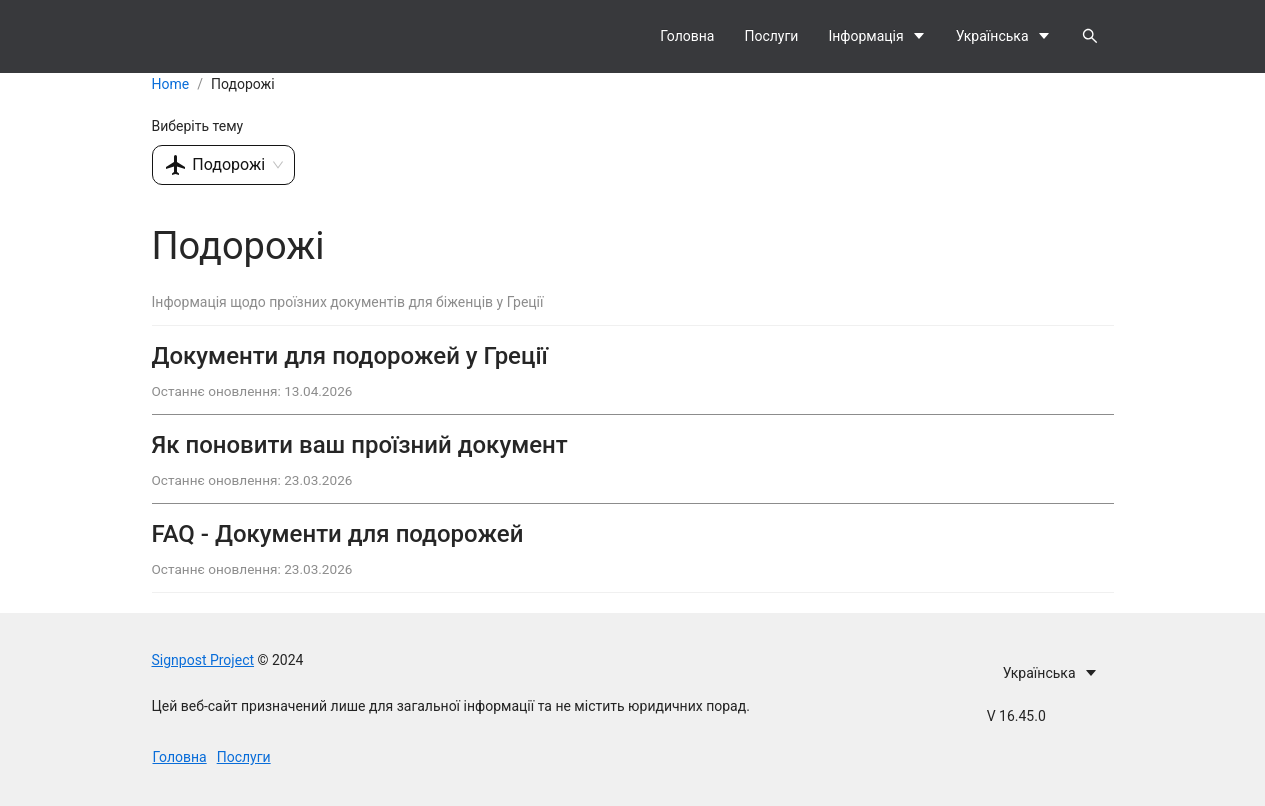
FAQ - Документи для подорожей (338, 534)
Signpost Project (203, 660)
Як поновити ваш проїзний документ (360, 445)
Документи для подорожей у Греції (350, 356)
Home (171, 84)
